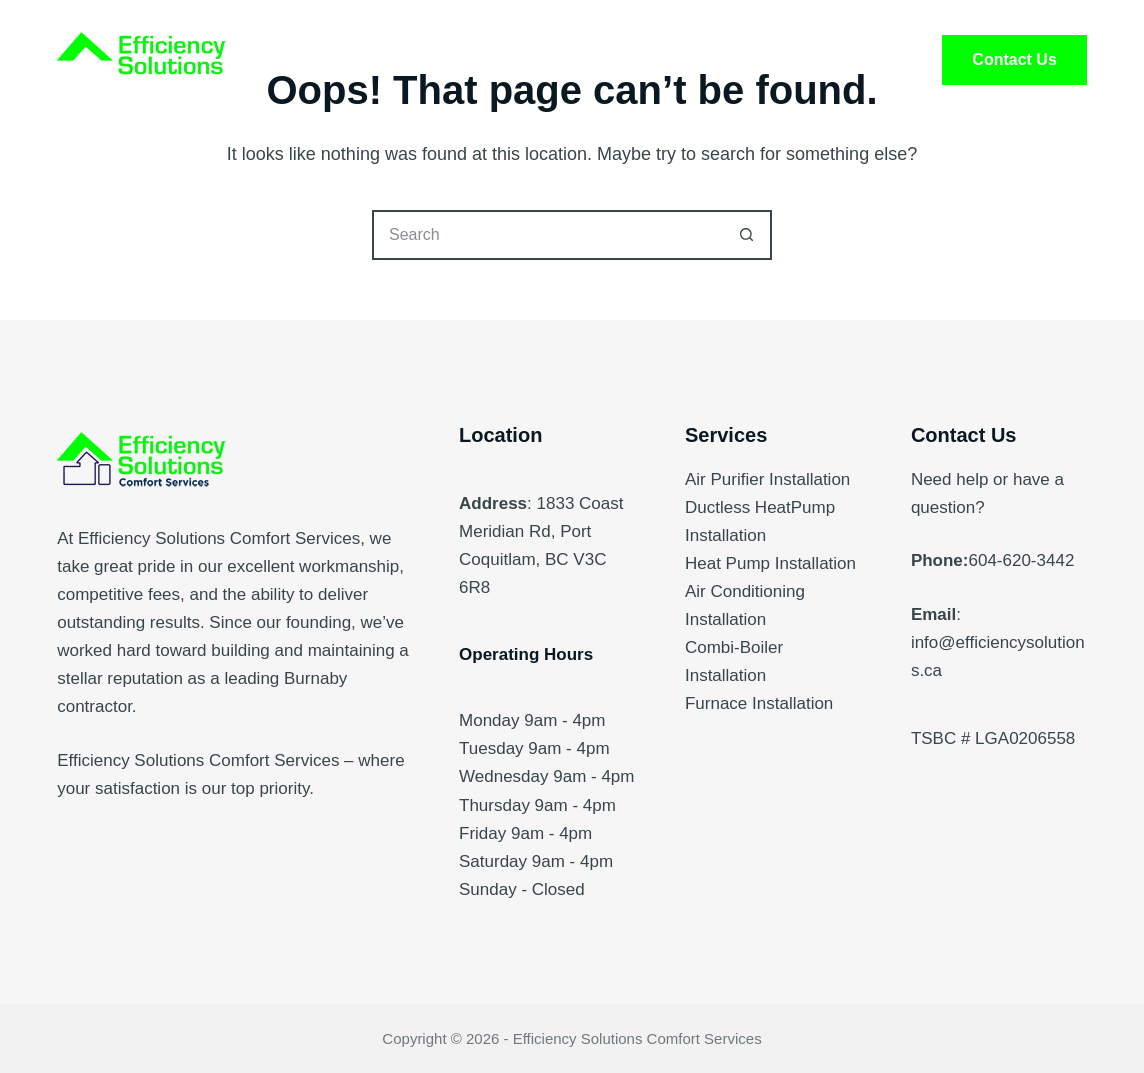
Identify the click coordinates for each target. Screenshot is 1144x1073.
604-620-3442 (1021, 560)
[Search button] (747, 235)
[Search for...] (547, 235)
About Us (586, 60)
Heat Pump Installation (770, 563)
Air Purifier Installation (767, 479)
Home (319, 60)
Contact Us (1014, 59)
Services (445, 60)
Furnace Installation (759, 703)
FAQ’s (715, 60)
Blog (826, 60)
